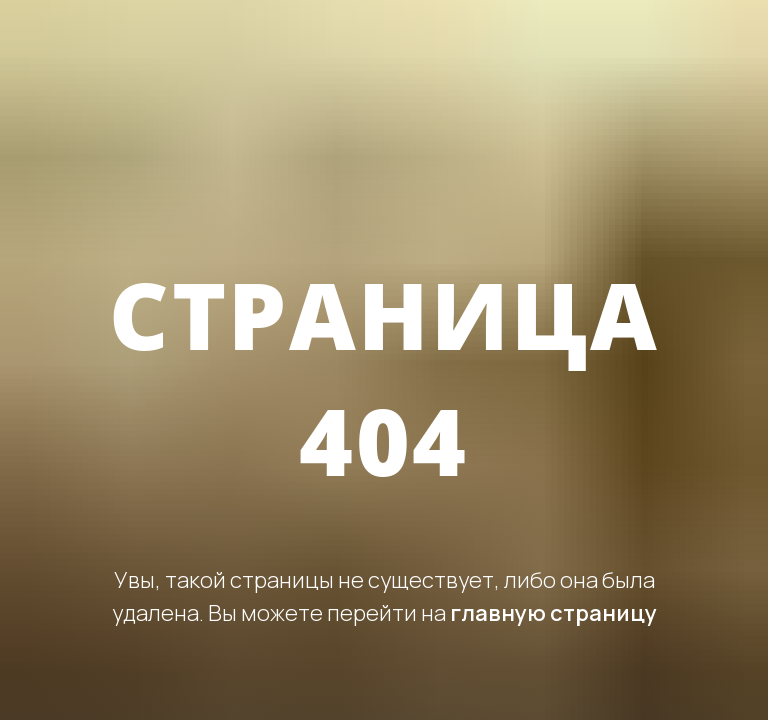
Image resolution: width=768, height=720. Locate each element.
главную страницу (553, 613)
